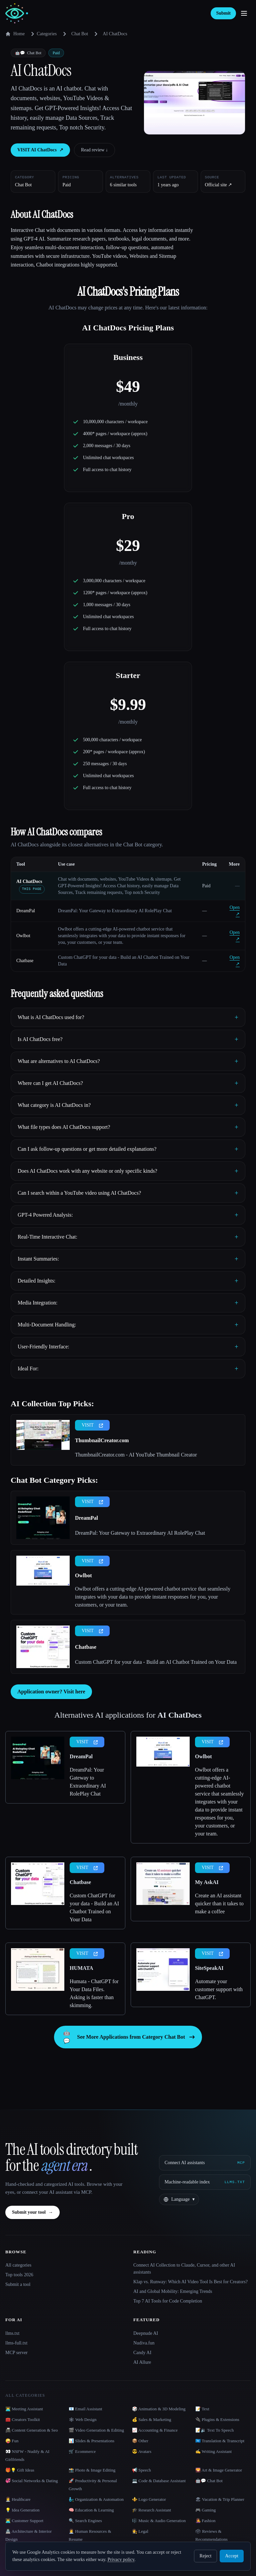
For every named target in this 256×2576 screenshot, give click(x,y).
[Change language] (179, 2199)
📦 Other (140, 2440)
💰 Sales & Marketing (151, 2419)
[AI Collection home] (16, 13)
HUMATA (81, 1968)
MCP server (16, 2352)
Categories (43, 34)
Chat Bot (79, 33)
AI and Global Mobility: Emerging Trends (172, 2291)
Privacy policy (121, 2559)
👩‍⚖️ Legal (140, 2531)
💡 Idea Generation (22, 2509)
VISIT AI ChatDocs (40, 150)
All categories (18, 2265)
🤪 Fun (11, 2440)
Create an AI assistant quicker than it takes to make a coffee (219, 1903)
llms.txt (12, 2333)
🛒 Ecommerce (82, 2451)
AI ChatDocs (29, 881)
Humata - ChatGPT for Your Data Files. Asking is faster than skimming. (94, 1993)
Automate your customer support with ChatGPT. (219, 1989)
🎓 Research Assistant (151, 2509)
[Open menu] (244, 13)
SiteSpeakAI (209, 1968)
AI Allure (142, 2362)
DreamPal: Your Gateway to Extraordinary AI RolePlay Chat (140, 1533)
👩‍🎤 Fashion (205, 2520)
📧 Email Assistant (85, 2408)
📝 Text (202, 2408)
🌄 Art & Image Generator (218, 2470)
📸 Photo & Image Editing (92, 2470)
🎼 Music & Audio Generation (159, 2520)
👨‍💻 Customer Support (24, 2520)
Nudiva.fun (143, 2342)
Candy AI (142, 2352)
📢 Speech (141, 2470)
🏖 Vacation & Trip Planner (219, 2499)
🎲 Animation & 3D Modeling (158, 2408)
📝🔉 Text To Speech (214, 2430)
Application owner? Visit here (51, 1691)
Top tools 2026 (19, 2274)
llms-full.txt (16, 2342)
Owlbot (23, 935)
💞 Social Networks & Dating (31, 2480)
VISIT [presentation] (92, 1425)
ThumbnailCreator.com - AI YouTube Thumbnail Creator (136, 1455)
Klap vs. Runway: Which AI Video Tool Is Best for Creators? (190, 2281)
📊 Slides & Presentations (91, 2440)
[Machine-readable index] (205, 2182)
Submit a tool (17, 2284)
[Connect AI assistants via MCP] (205, 2162)
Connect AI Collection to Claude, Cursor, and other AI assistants (184, 2269)
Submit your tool (32, 2212)
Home (15, 34)
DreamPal (25, 910)
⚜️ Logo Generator (149, 2499)
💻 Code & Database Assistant (159, 2480)
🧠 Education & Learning (91, 2509)
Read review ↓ (94, 149)
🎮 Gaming (205, 2509)
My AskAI (207, 1882)
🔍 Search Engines (85, 2520)
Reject (206, 2555)
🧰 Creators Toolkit (22, 2419)
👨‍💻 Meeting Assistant (24, 2408)
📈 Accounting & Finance (155, 2430)
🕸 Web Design (83, 2419)
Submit (223, 13)
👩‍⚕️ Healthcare (18, 2499)
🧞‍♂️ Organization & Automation (96, 2499)
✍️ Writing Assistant (213, 2451)
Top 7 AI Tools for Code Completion (167, 2301)
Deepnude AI (145, 2333)
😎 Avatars (141, 2451)
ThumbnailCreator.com (102, 1440)
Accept (231, 2555)
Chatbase (24, 960)
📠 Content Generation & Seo (31, 2430)
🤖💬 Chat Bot (209, 2480)
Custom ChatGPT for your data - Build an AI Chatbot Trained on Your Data (156, 1662)
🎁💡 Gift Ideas (19, 2470)
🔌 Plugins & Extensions (217, 2419)
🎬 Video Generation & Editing (96, 2430)
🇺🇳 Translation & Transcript (219, 2440)
